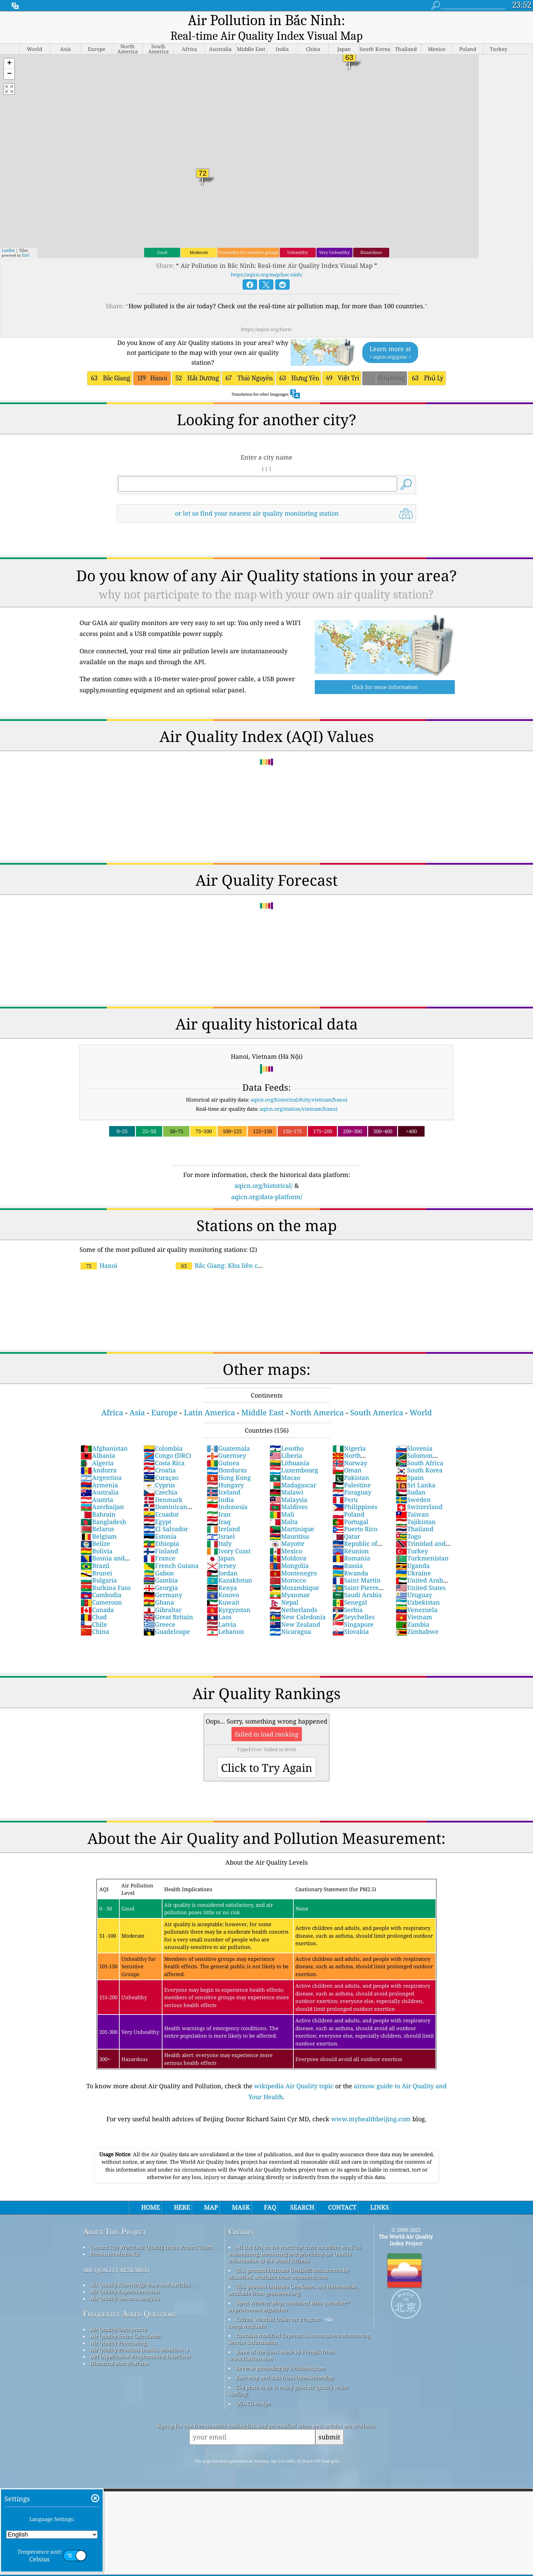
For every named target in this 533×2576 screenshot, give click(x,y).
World (421, 1398)
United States (421, 1574)
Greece (159, 1610)
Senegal (349, 1588)
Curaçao (160, 1463)
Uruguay (414, 1581)
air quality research (116, 2255)
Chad (94, 1603)
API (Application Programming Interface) (140, 2342)
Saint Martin (356, 1566)
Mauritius (289, 1522)
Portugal (350, 1508)
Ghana (158, 1588)
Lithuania (289, 1449)
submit (329, 2423)
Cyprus (159, 1471)
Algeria (97, 1449)
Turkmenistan (422, 1544)
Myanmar (290, 1581)
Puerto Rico (354, 1515)
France (159, 1544)
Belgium (99, 1522)
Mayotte (287, 1529)
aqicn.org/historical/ (264, 1172)
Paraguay (351, 1478)
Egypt (157, 1508)
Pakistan (350, 1463)
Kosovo (223, 1581)
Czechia (160, 1478)
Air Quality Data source (118, 2315)
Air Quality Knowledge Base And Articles (140, 2270)
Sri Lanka (415, 1471)
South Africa (419, 1449)
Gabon (158, 1559)
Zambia (412, 1610)
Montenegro (293, 1559)
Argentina (101, 1463)
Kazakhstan (229, 1566)
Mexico (286, 1537)
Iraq (218, 1508)
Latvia (221, 1610)
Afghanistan (104, 1434)
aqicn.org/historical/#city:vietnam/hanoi (299, 1085)
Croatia (159, 1456)
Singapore (353, 1610)
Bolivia (97, 1537)
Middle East (262, 1398)
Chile (94, 1610)
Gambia (160, 1566)
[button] (9, 50)
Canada (97, 1596)
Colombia (163, 1434)
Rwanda (350, 1559)
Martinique (292, 1515)
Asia (137, 1398)
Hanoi (99, 1251)
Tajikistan (416, 1508)
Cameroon (101, 1588)
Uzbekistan (418, 1588)
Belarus (97, 1515)
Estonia (159, 1522)
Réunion (350, 1537)
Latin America (209, 1398)
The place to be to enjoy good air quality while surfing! (288, 2376)
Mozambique (294, 1574)
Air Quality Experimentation (124, 2277)
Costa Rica (164, 1449)
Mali (282, 1500)
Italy (219, 1529)
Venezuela (416, 1596)
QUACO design (253, 2389)
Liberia (286, 1441)
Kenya (222, 1574)
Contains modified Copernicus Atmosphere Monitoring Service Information (299, 2325)
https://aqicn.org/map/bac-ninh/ (267, 260)
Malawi (286, 1478)
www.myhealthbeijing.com (371, 2105)
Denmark (163, 1486)
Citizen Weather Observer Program (278, 2305)
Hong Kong (229, 1463)
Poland (348, 1500)
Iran (219, 1500)
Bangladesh (103, 1508)
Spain (410, 1463)
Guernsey (226, 1441)
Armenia (99, 1471)
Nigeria (349, 1434)
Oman (347, 1456)
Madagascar (293, 1471)
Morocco (288, 1566)
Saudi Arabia (357, 1581)
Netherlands (293, 1596)
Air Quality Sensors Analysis (124, 2284)
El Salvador (165, 1515)
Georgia (160, 1574)
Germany (162, 1581)
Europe (164, 1398)
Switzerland (419, 1493)
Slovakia (350, 1617)
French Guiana (171, 1552)
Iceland (223, 1478)
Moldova (288, 1544)
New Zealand (295, 1610)
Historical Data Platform (119, 2349)
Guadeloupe (166, 1617)
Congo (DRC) (167, 1441)
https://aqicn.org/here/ (266, 315)
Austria (97, 1486)
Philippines (354, 1493)
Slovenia (414, 1434)
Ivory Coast (229, 1537)
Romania (351, 1544)
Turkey (412, 1537)
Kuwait (223, 1588)
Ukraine (413, 1559)
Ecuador (161, 1500)
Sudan (411, 1478)
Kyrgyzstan (229, 1596)
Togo (408, 1522)
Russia (347, 1552)
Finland (160, 1537)
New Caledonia (298, 1603)
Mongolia (289, 1552)
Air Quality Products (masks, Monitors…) (139, 2335)
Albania (98, 1441)
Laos (219, 1603)
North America (317, 1398)
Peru (345, 1486)
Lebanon (225, 1617)
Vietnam (414, 1603)
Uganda (413, 1552)
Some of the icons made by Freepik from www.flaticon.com (281, 2341)
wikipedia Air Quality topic (293, 2072)
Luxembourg (294, 1456)
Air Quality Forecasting (118, 2329)
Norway (349, 1449)
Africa (112, 1398)
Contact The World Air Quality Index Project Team (151, 2233)
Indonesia (227, 1493)
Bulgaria (99, 1566)
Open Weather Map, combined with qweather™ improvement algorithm (289, 2292)
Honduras (227, 1456)
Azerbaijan (102, 1493)
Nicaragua (290, 1617)
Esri (26, 241)
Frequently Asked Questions (129, 2300)
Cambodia (101, 1581)
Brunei (96, 1559)
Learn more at (390, 338)
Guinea (223, 1449)
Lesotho (287, 1434)
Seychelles (353, 1603)
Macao (285, 1463)
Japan (221, 1544)
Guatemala (228, 1434)
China (95, 1617)
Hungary (225, 1471)
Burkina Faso (106, 1574)
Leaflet (8, 236)
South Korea (419, 1456)
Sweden (413, 1486)
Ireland (223, 1515)
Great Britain (168, 1603)
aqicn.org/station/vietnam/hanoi (299, 1094)
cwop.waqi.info (247, 2312)
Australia (100, 1478)
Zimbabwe (417, 1617)
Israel (221, 1522)
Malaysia (288, 1486)
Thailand (414, 1515)
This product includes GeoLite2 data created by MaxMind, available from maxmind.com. (288, 2259)
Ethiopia (161, 1529)
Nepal (284, 1588)
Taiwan (412, 1500)
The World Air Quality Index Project (406, 2226)
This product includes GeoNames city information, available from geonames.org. (293, 2276)
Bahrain (98, 1500)
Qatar (346, 1522)
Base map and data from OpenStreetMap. (285, 2363)
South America (376, 1398)
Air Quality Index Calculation (125, 2322)
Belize (95, 1529)
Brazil (95, 1552)
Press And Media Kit (114, 2239)
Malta (284, 1508)
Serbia (347, 1596)
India (220, 1486)
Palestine (351, 1471)
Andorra (99, 1456)
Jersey (221, 1552)
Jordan (222, 1559)
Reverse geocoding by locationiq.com (281, 2354)
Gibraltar (162, 1596)
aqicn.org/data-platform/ (266, 1183)
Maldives (289, 1493)
